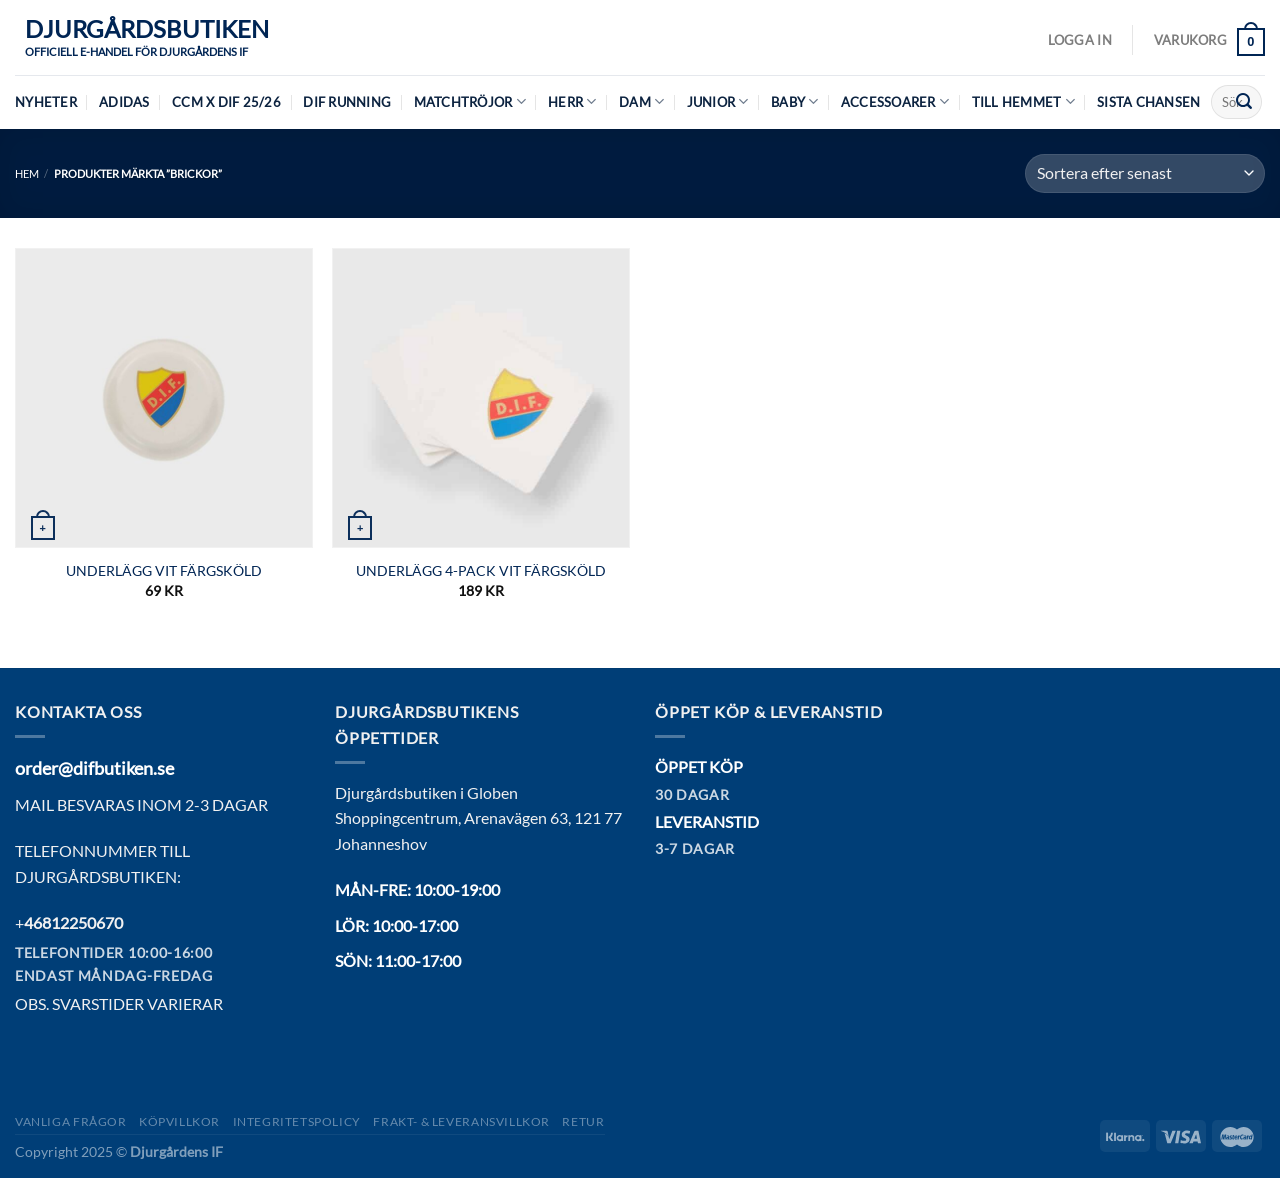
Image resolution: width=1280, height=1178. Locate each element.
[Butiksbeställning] (1145, 173)
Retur (583, 1121)
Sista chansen (1148, 102)
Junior (718, 101)
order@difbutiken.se (94, 768)
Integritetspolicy (297, 1121)
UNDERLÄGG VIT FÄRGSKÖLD (164, 570)
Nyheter (46, 102)
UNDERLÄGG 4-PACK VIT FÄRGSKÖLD (481, 570)
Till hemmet (1023, 101)
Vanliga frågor (71, 1121)
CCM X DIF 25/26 (226, 102)
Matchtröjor (470, 101)
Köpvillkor (179, 1121)
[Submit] (1244, 102)
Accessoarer (895, 101)
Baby (794, 101)
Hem (27, 173)
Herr (572, 101)
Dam (641, 101)
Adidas (124, 102)
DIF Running (347, 102)
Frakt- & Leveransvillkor (461, 1121)
